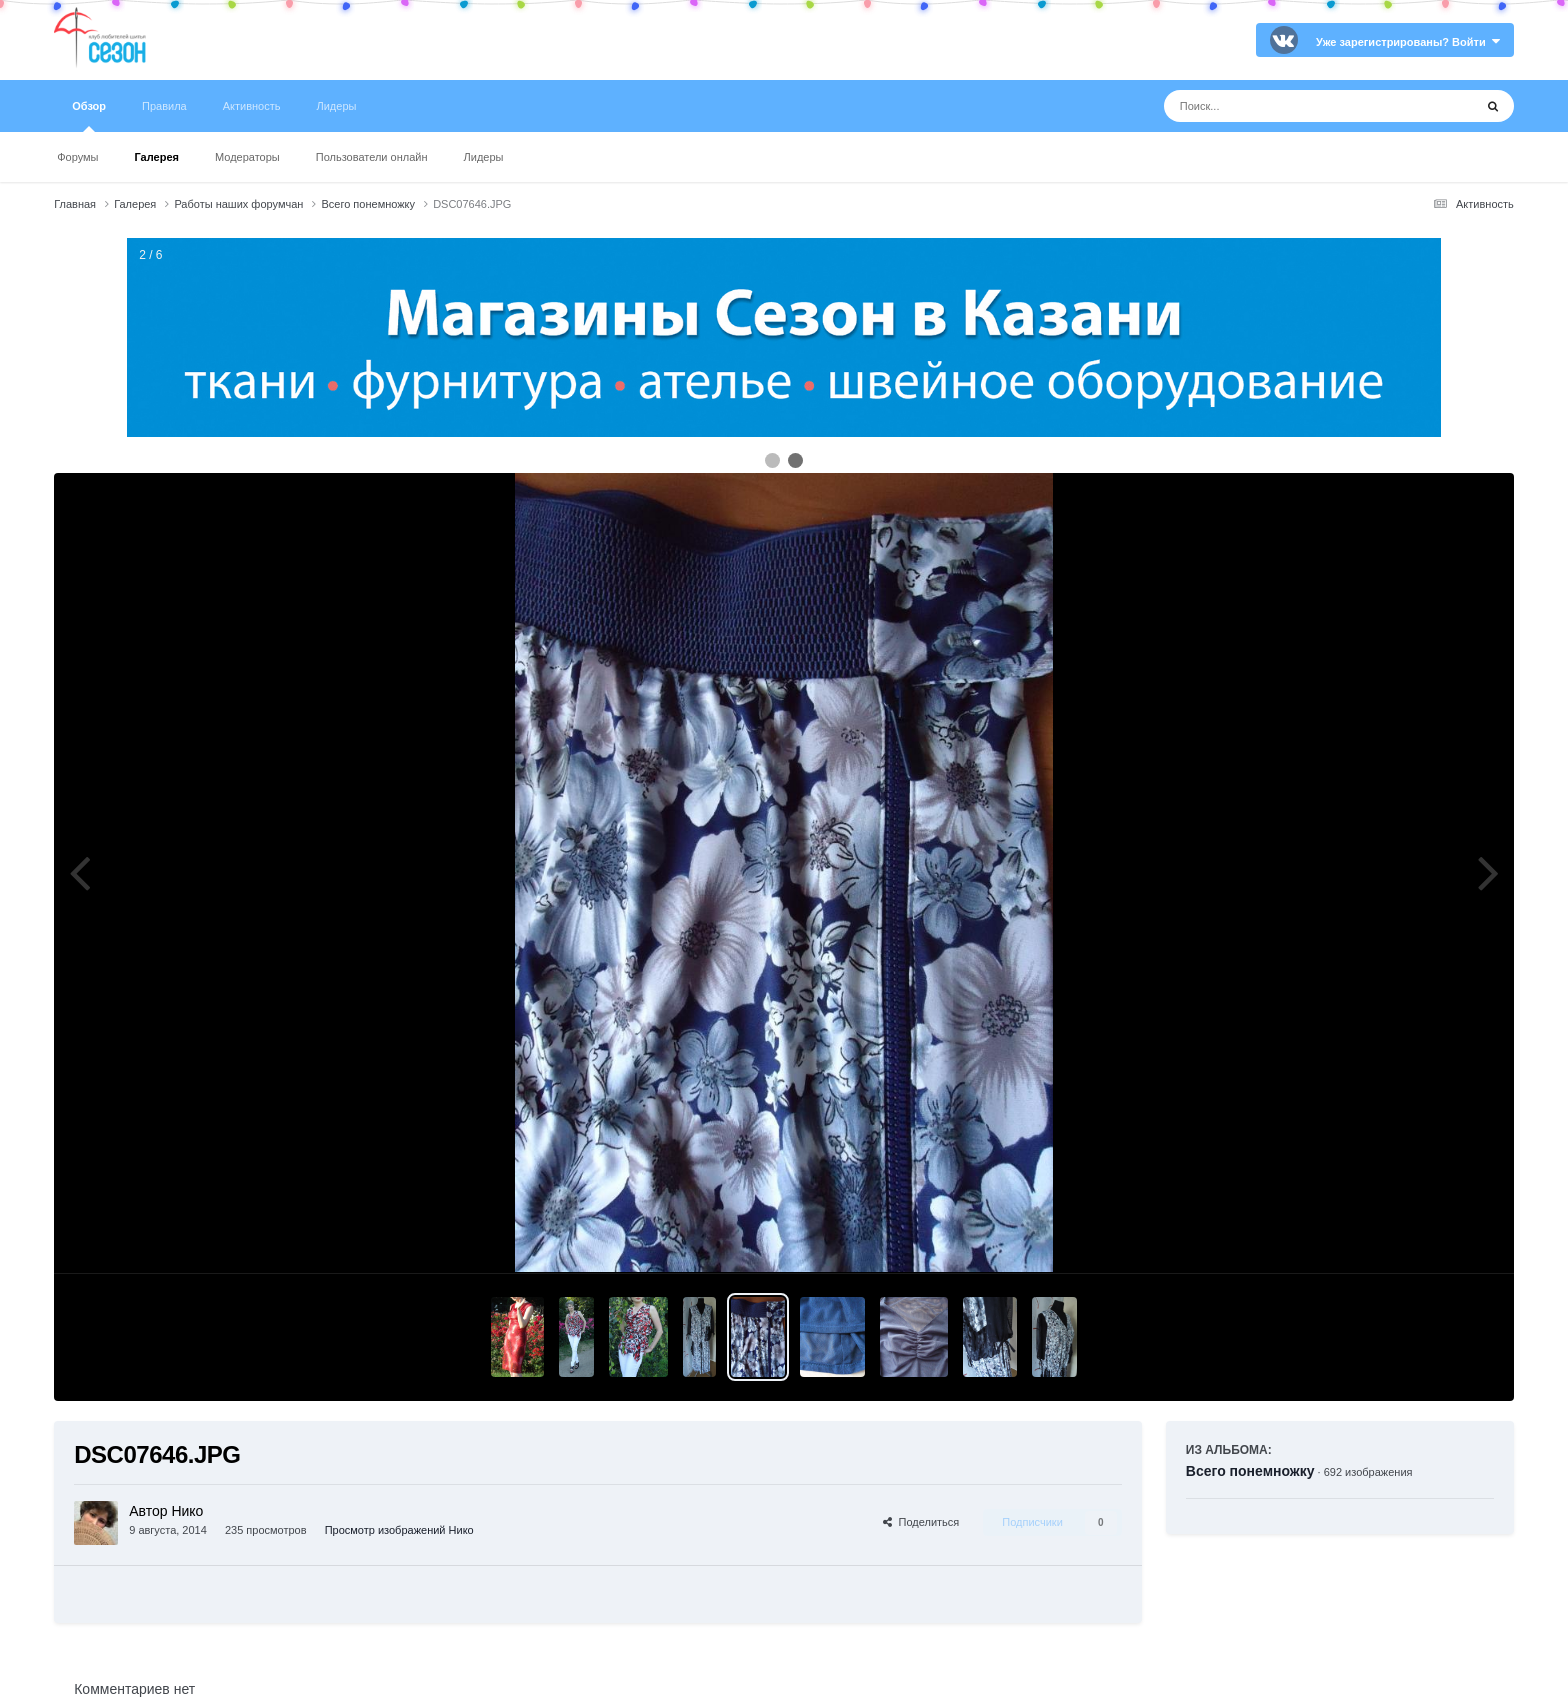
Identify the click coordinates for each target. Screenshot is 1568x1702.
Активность (252, 106)
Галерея (157, 157)
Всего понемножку (1250, 1471)
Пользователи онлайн (372, 157)
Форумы (77, 157)
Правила (164, 106)
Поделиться (921, 1522)
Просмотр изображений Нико (399, 1530)
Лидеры (484, 157)
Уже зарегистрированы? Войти (1408, 42)
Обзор (89, 116)
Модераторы (247, 157)
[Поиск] (1281, 106)
